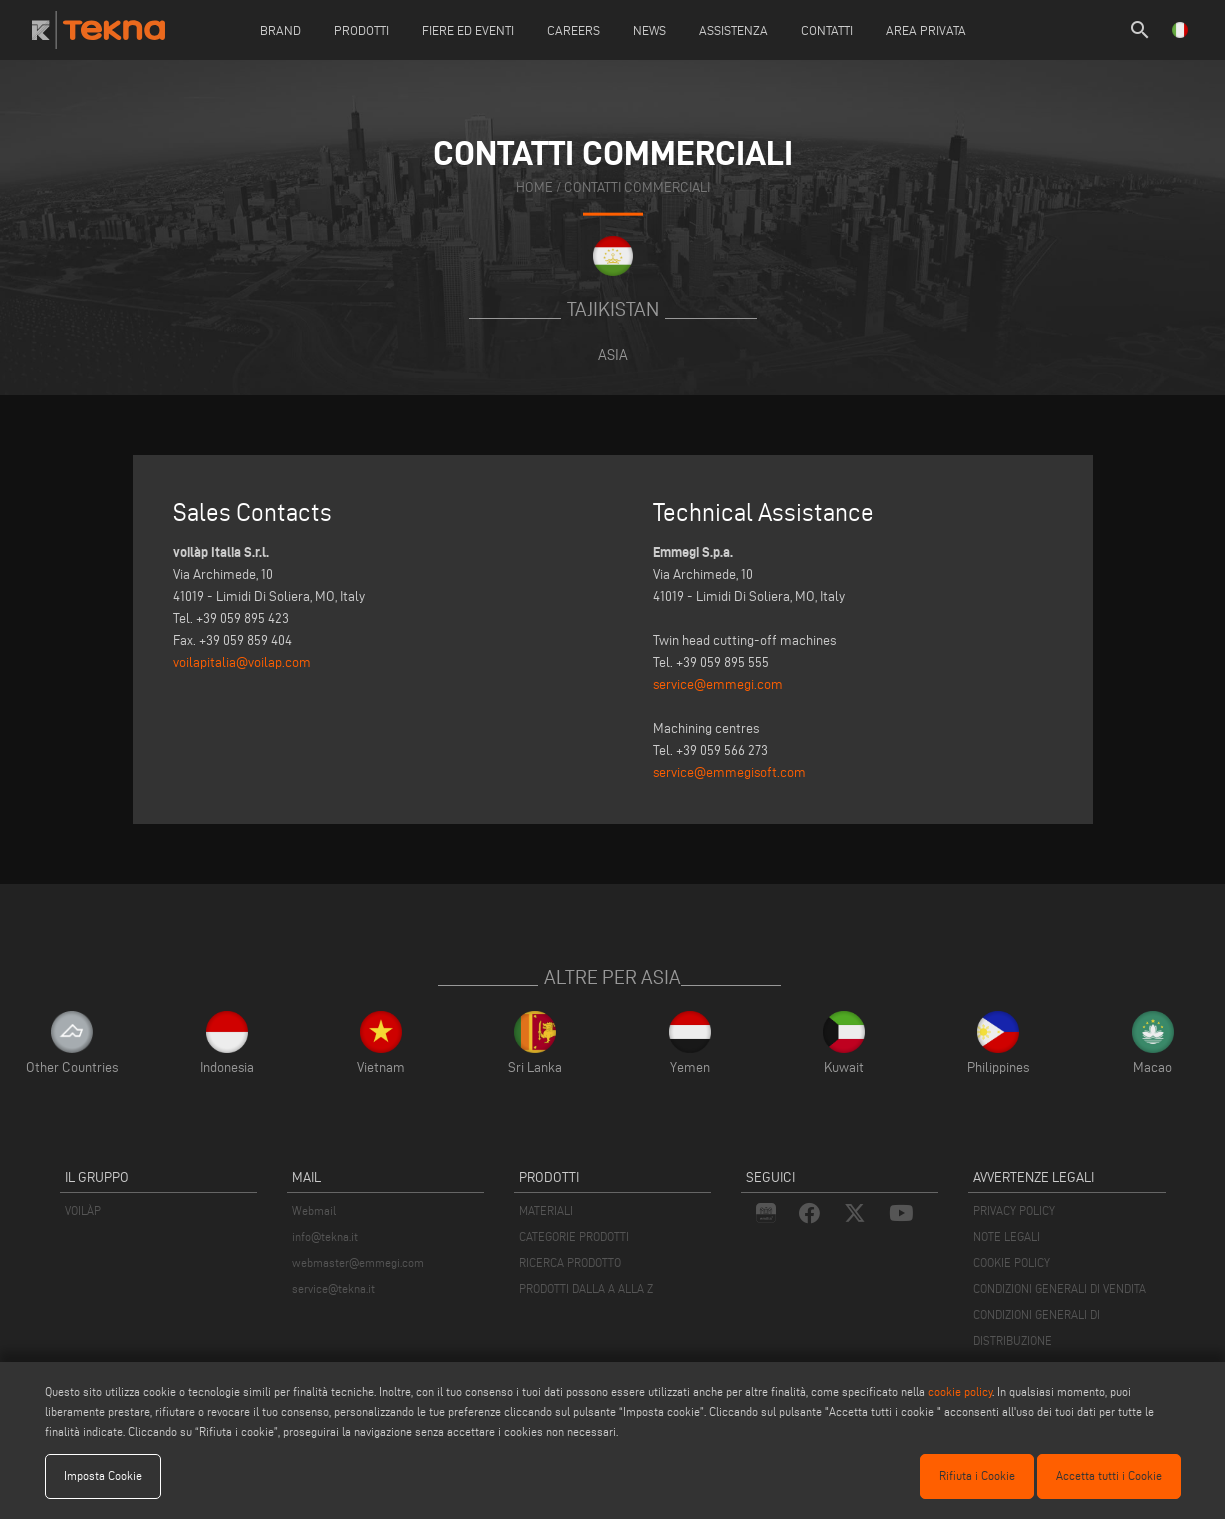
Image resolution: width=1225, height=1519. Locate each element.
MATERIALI (546, 1210)
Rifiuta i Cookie (977, 1475)
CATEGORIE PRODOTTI (574, 1236)
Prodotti (361, 30)
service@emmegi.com (718, 684)
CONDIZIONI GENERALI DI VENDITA (1059, 1288)
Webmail (314, 1210)
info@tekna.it (325, 1236)
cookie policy (960, 1391)
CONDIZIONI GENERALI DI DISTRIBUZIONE (1036, 1327)
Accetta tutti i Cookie (1109, 1475)
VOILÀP (83, 1210)
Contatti (827, 30)
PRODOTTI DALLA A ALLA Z (586, 1288)
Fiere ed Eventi (468, 30)
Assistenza (733, 30)
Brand (280, 30)
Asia (613, 354)
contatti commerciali (637, 187)
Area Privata (926, 30)
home (534, 187)
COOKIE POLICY (1011, 1262)
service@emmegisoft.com (729, 772)
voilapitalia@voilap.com (242, 662)
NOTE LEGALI (1006, 1236)
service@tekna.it (333, 1288)
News (649, 30)
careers (573, 30)
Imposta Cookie (103, 1475)
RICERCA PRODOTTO (570, 1262)
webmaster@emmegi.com (358, 1262)
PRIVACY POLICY (1014, 1210)
